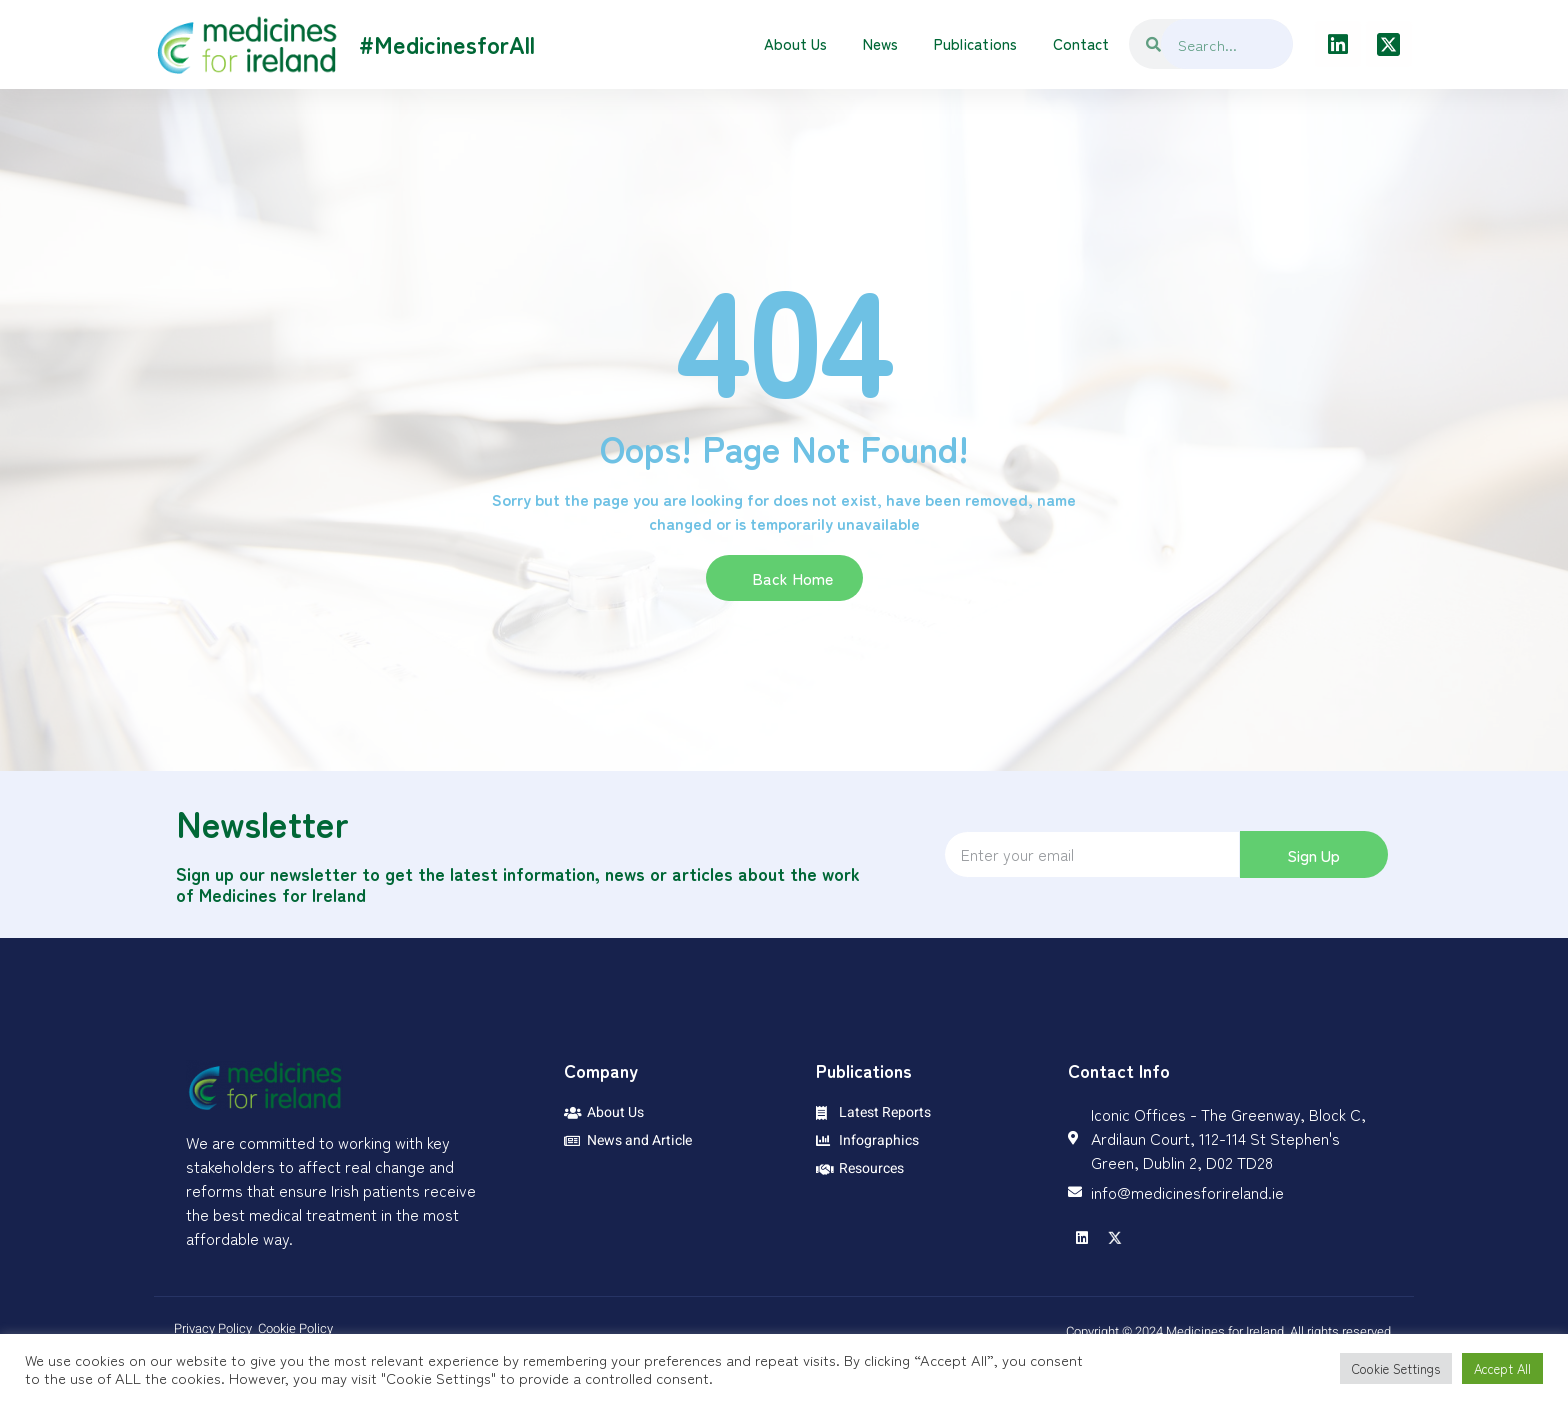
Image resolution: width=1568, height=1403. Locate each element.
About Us (795, 43)
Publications (975, 43)
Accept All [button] (1502, 1368)
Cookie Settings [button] (1396, 1368)
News (880, 43)
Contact (1081, 43)
